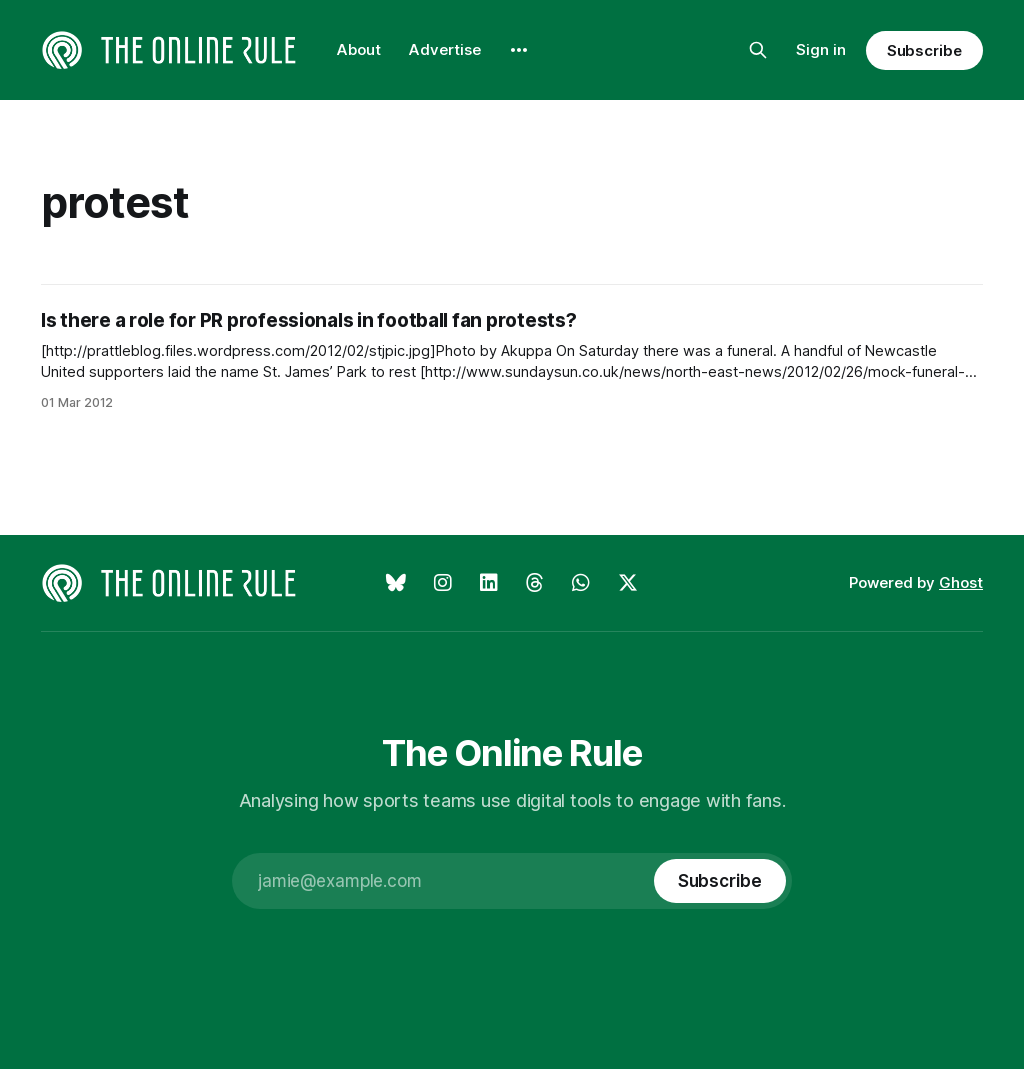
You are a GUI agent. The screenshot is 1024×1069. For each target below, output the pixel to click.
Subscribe (924, 50)
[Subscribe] (720, 881)
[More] (519, 50)
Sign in (821, 49)
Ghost (961, 582)
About (359, 49)
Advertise (445, 49)
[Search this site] (758, 50)
